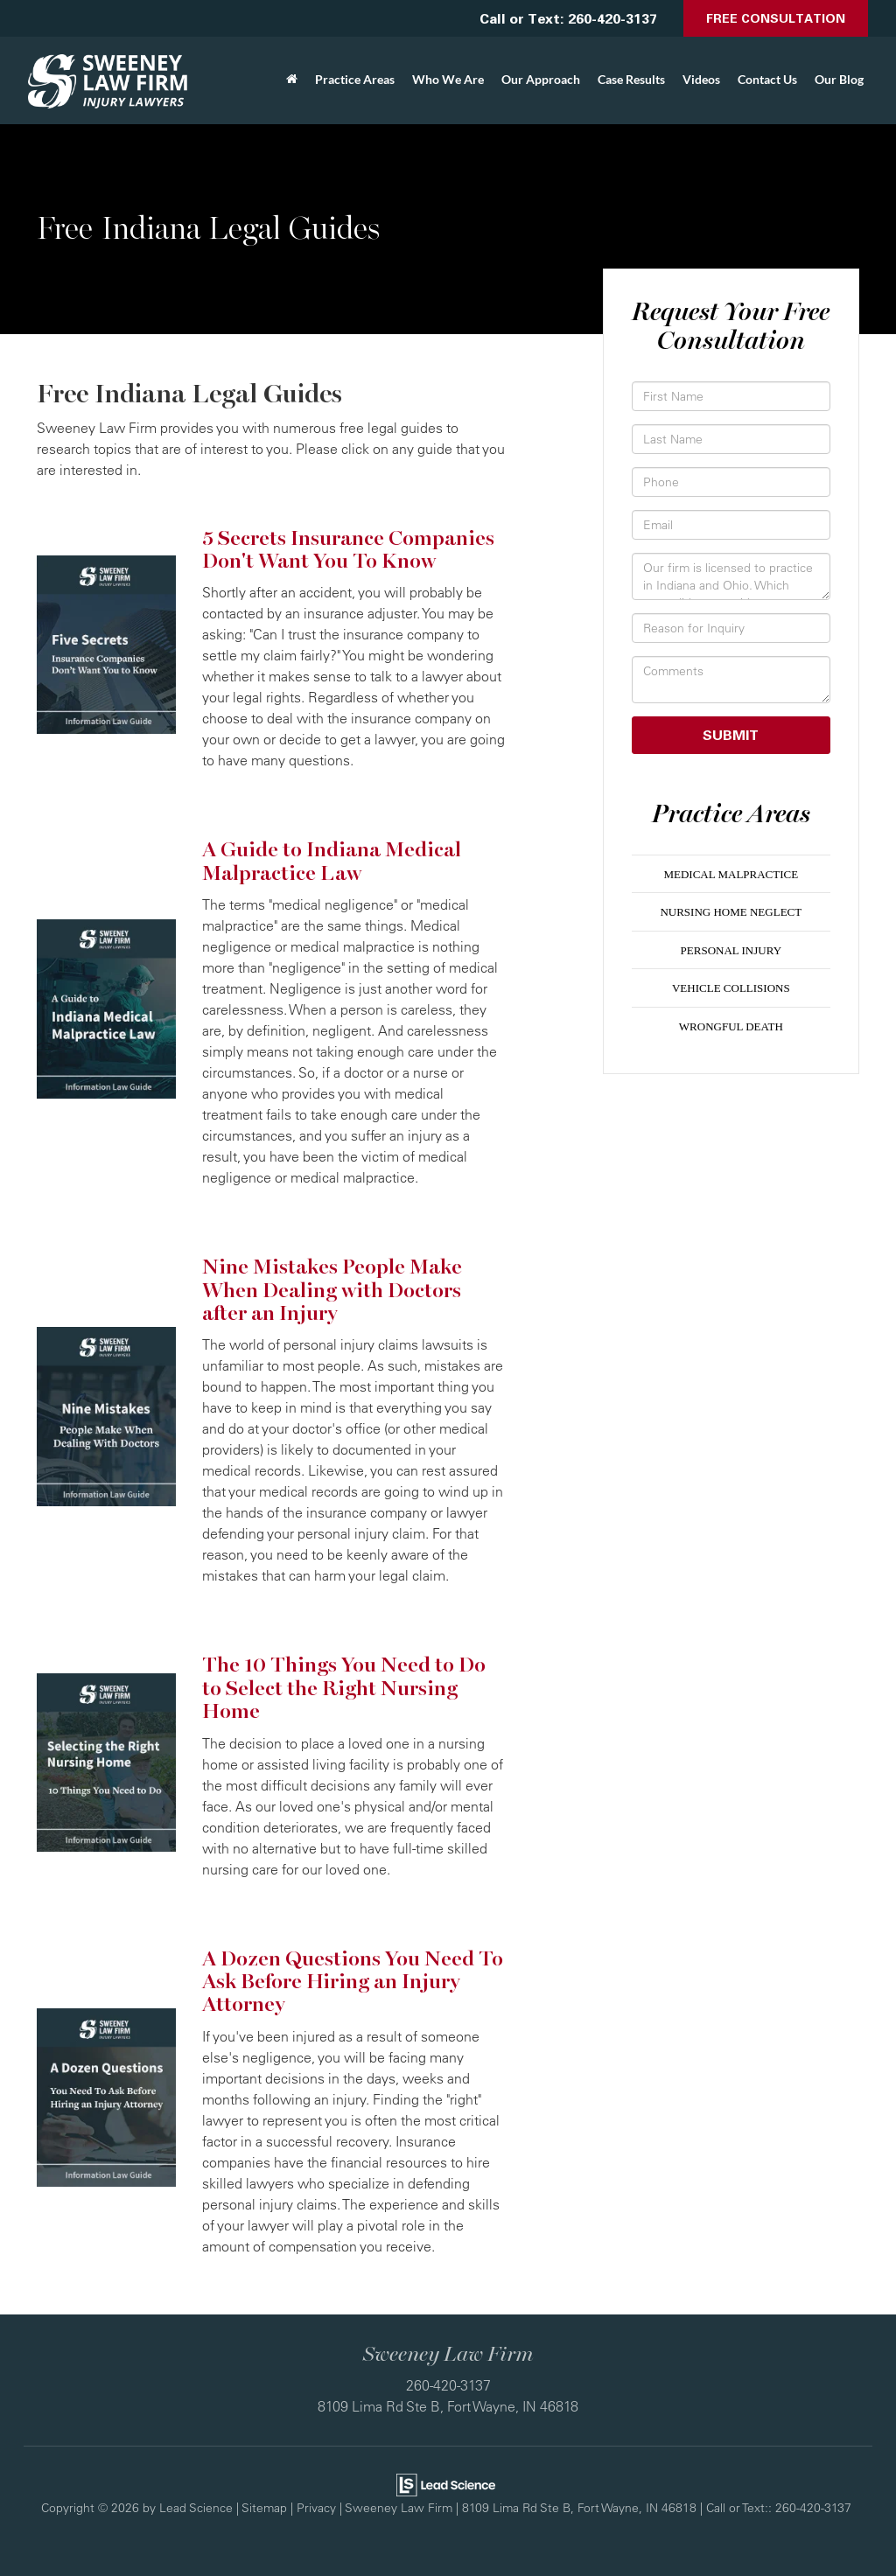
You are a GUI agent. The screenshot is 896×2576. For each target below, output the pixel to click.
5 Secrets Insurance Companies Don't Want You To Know (348, 550)
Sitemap (264, 2507)
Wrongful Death (731, 1026)
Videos (701, 79)
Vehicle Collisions (731, 988)
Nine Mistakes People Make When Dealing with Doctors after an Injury (332, 1290)
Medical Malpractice (730, 874)
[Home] (291, 79)
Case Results (631, 79)
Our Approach (540, 79)
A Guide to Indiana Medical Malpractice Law (331, 861)
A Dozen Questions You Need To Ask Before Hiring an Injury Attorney (352, 1982)
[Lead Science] (445, 2483)
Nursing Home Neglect (731, 911)
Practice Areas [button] (355, 79)
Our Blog (839, 79)
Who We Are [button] (448, 79)
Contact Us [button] (767, 79)
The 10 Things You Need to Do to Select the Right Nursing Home (344, 1688)
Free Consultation (775, 17)
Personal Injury (731, 950)
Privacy (316, 2507)
